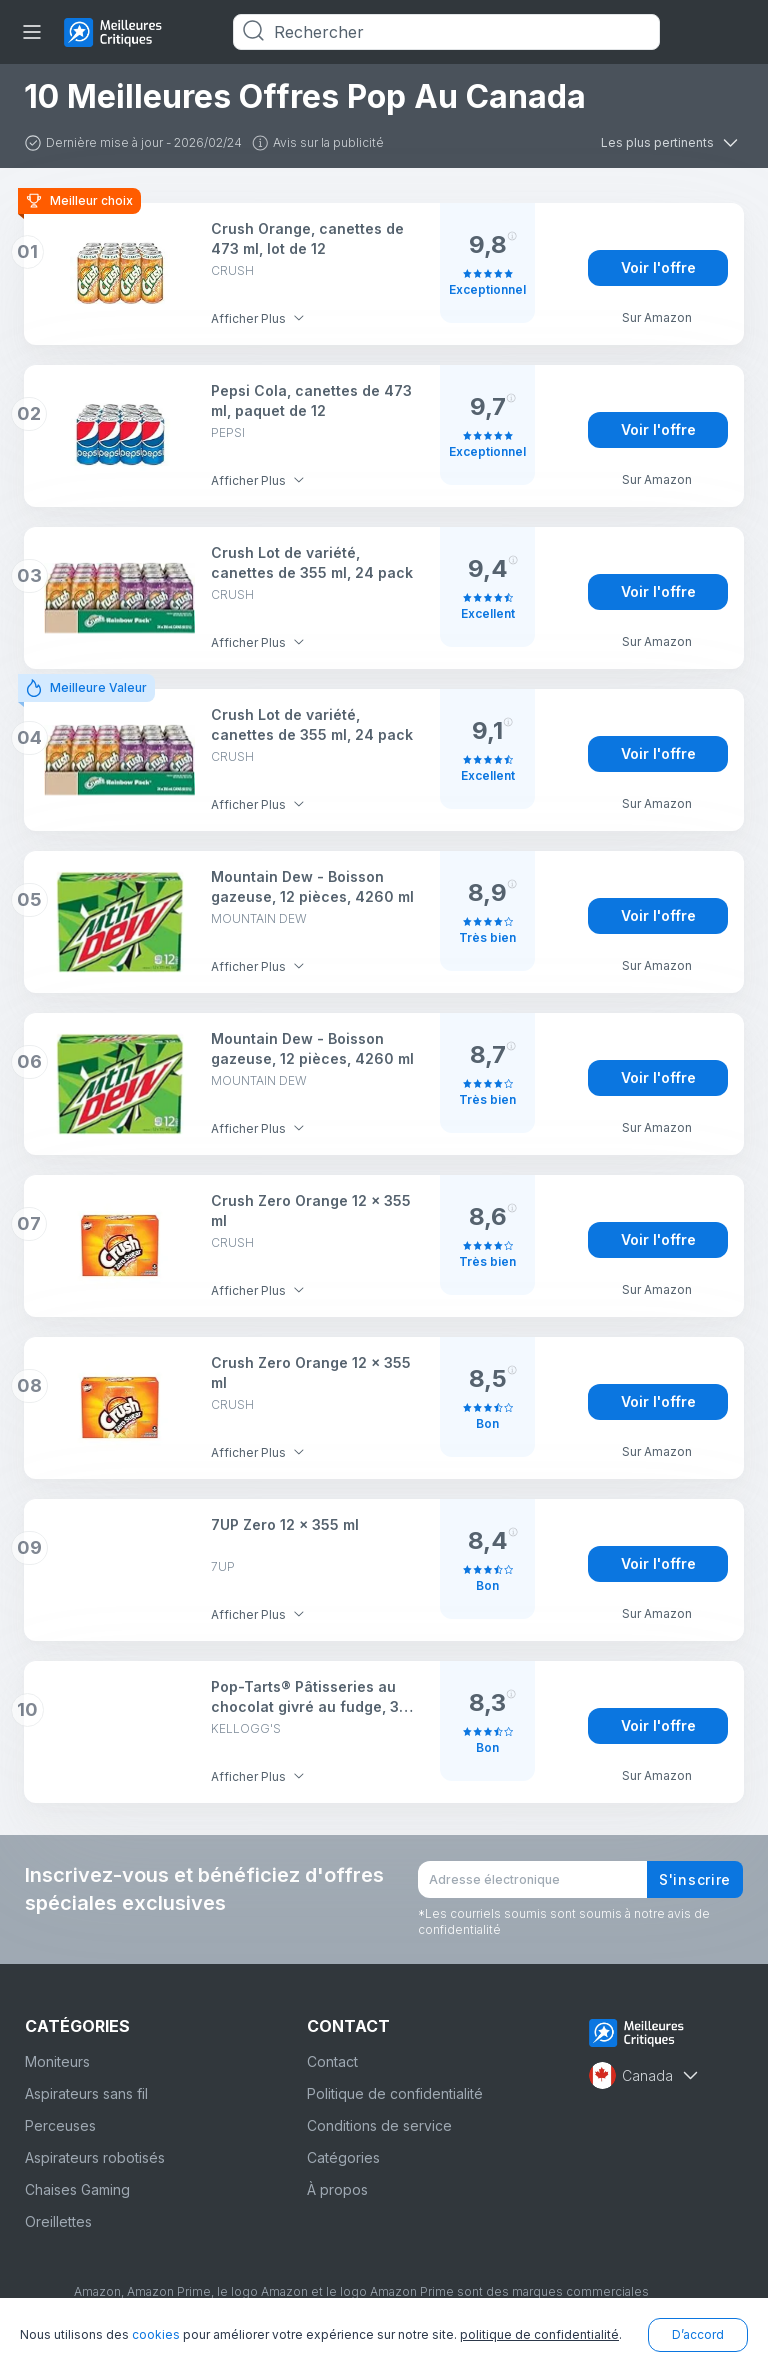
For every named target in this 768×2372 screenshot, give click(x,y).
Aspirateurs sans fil (86, 2093)
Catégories (343, 2157)
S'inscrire (695, 1879)
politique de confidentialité (539, 2334)
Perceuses (60, 2125)
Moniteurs (57, 2061)
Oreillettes (58, 2221)
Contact (332, 2061)
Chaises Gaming (77, 2189)
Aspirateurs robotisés (95, 2157)
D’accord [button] (698, 2334)
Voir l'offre (658, 267)
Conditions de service (379, 2125)
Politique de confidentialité (395, 2093)
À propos (337, 2189)
